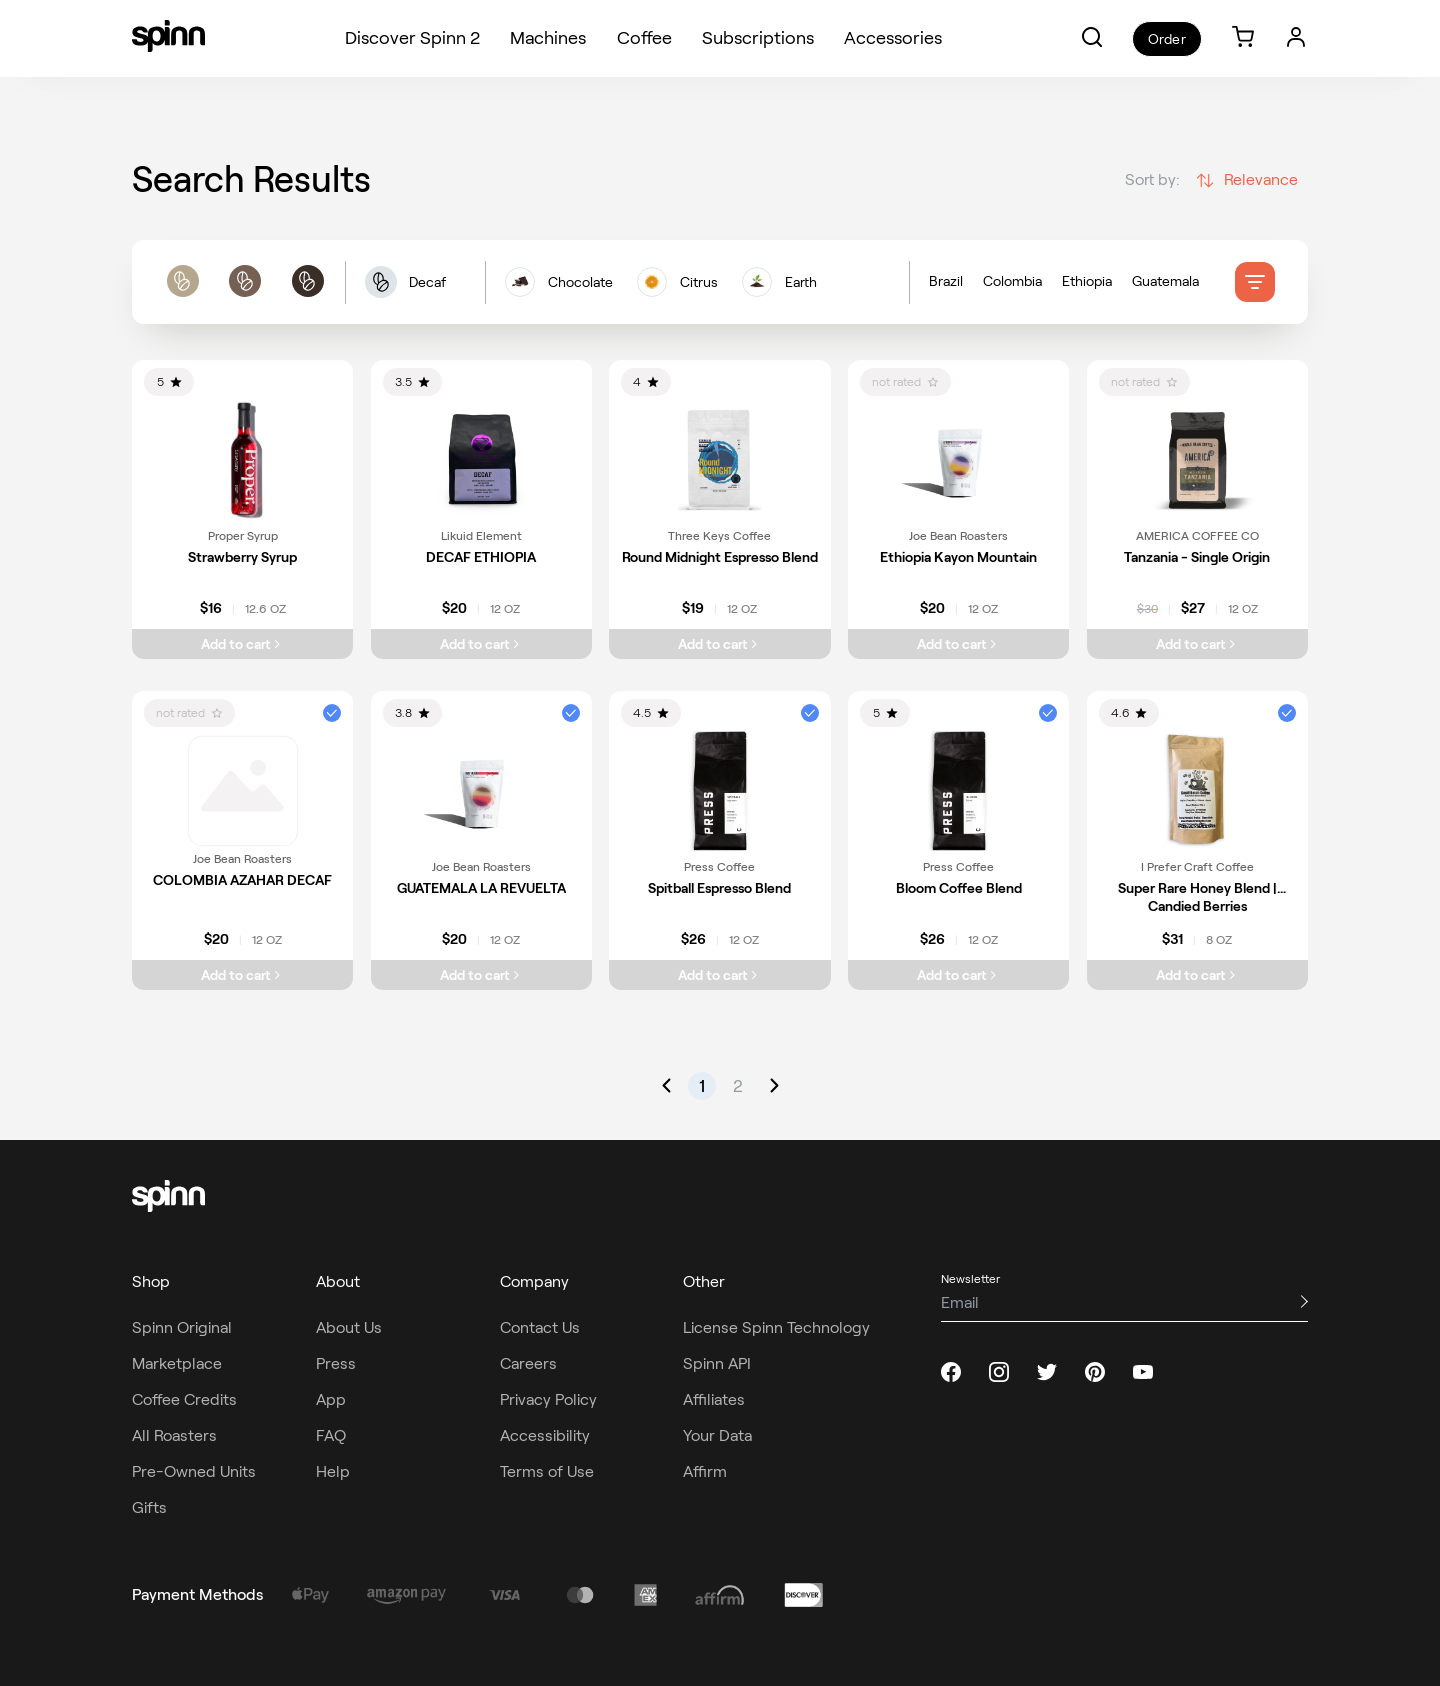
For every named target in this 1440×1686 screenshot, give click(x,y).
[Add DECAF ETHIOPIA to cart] (481, 644)
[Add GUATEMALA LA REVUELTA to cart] (481, 975)
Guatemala (1165, 284)
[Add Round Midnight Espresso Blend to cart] (719, 644)
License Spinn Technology (776, 1327)
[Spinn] (168, 38)
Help (333, 1471)
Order (1166, 39)
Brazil (946, 284)
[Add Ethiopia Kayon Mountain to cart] (958, 644)
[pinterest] (1095, 1372)
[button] (1092, 37)
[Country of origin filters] (1082, 285)
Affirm (705, 1471)
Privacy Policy (548, 1399)
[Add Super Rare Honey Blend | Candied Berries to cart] (1197, 975)
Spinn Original (182, 1327)
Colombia (1012, 284)
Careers (528, 1363)
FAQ (331, 1435)
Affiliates (714, 1399)
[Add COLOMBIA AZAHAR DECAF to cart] (242, 975)
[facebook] (951, 1372)
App (331, 1399)
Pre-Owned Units (194, 1471)
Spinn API (717, 1363)
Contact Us (540, 1327)
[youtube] (1143, 1372)
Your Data (717, 1435)
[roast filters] (245, 285)
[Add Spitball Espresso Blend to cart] (719, 975)
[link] (1243, 38)
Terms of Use (547, 1471)
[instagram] (999, 1372)
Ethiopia (1087, 284)
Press (336, 1363)
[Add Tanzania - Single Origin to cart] (1197, 644)
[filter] (1255, 285)
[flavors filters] (697, 285)
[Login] (1296, 37)
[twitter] (1047, 1372)
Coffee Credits (184, 1399)
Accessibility (545, 1435)
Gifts (149, 1507)
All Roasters (174, 1435)
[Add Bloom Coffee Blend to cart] (958, 975)
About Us (349, 1327)
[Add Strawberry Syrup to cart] (242, 644)
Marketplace (177, 1363)
